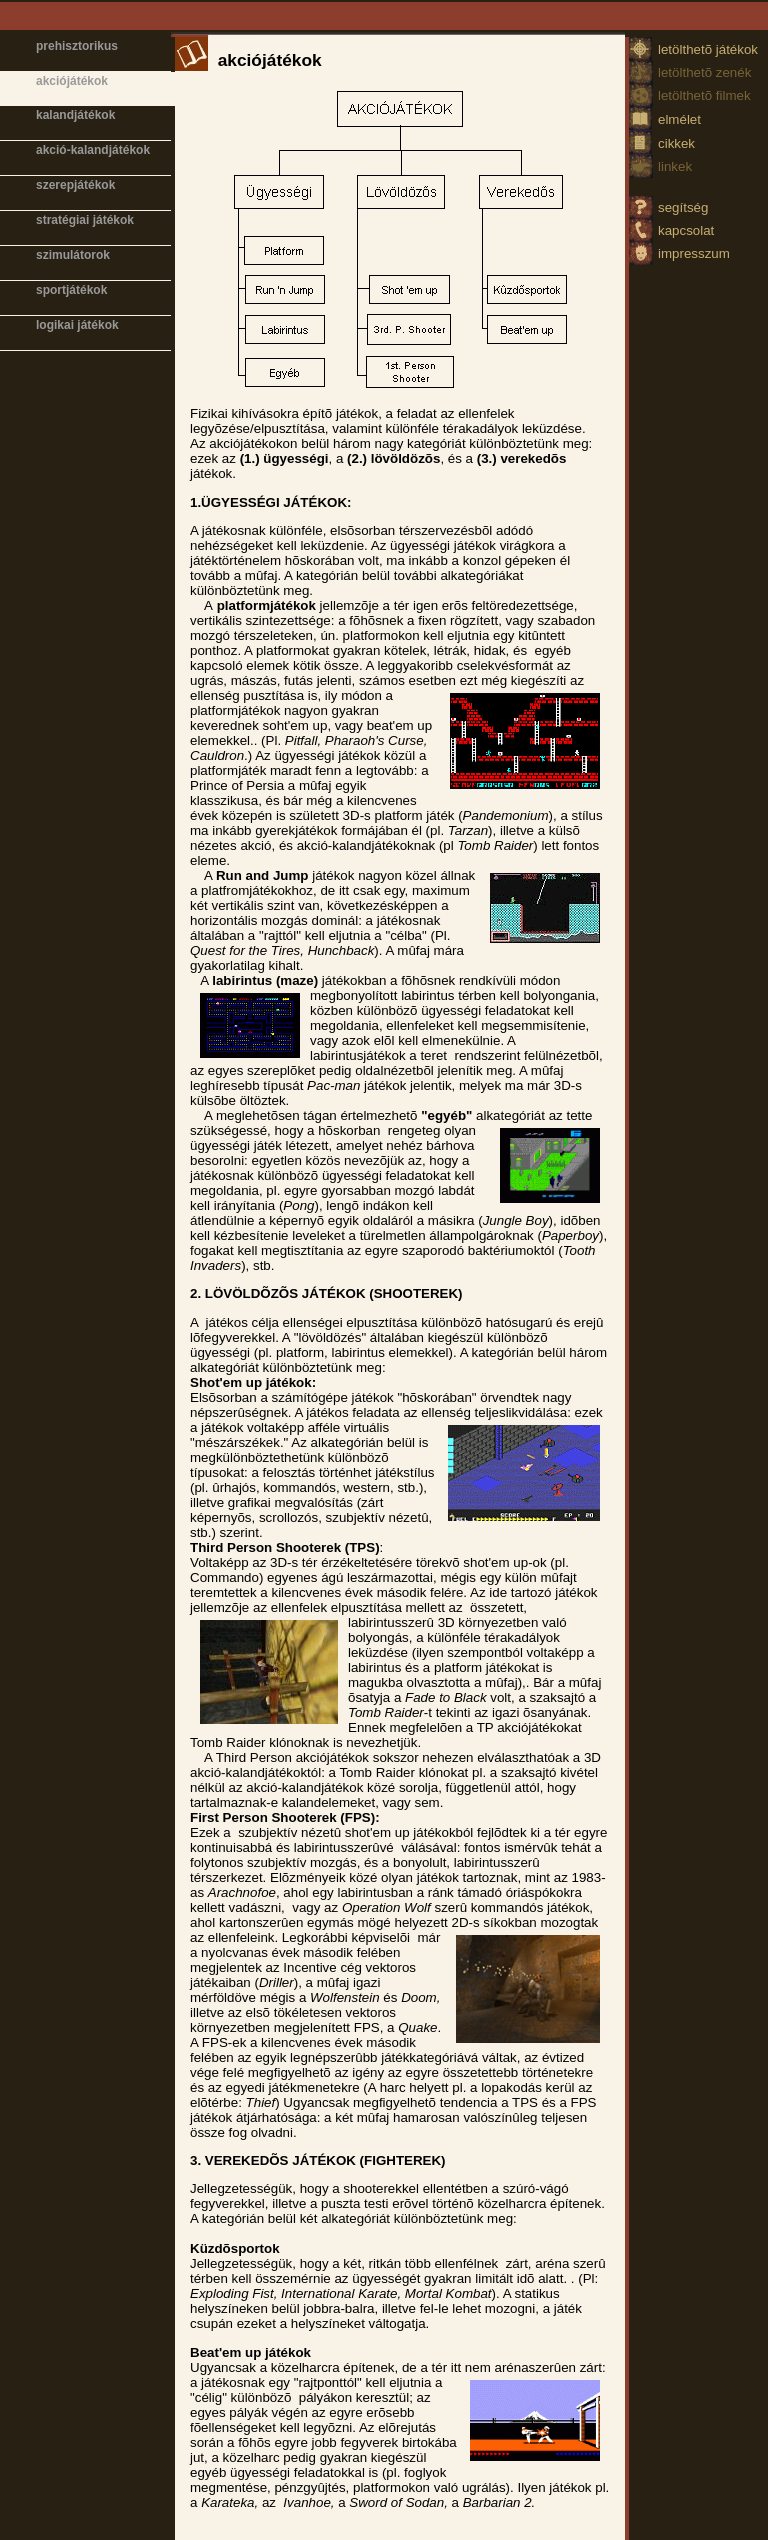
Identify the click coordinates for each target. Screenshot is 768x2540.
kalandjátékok (75, 115)
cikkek (676, 143)
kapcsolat (686, 230)
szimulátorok (73, 255)
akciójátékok (72, 81)
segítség (683, 207)
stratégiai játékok (85, 220)
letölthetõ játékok (708, 49)
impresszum (694, 253)
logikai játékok (77, 325)
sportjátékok (71, 290)
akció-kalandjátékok (93, 150)
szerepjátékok (75, 185)
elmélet (679, 119)
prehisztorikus (77, 46)
